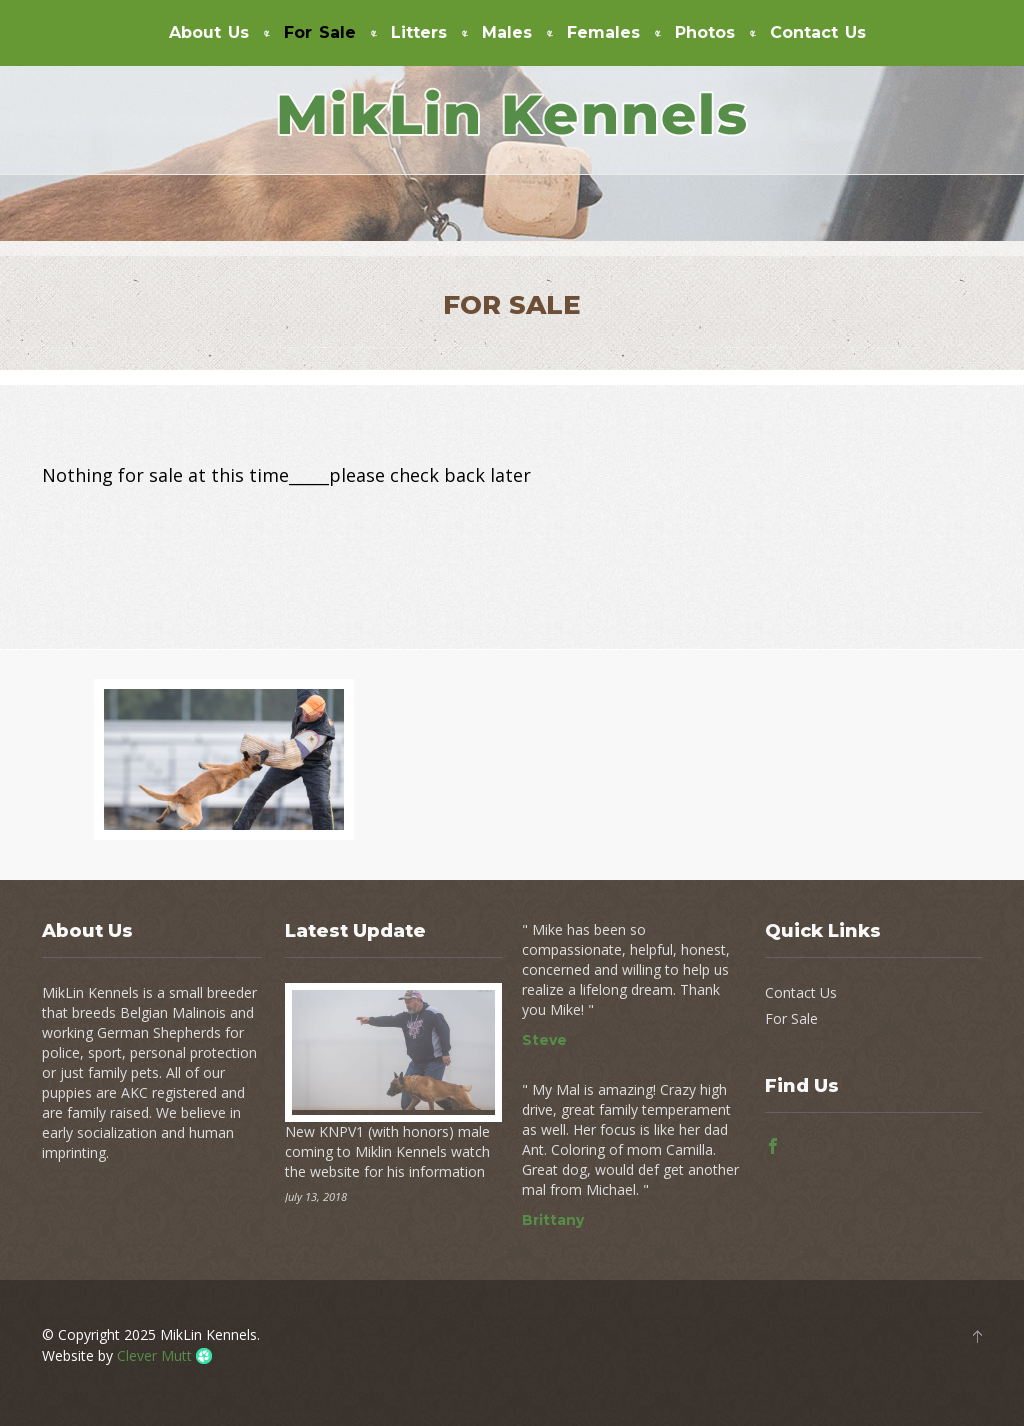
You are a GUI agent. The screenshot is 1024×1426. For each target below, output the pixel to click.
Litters (419, 33)
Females (603, 33)
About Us (209, 33)
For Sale (320, 33)
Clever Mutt (154, 1355)
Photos (705, 33)
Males (507, 33)
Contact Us (818, 33)
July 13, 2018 (316, 1196)
